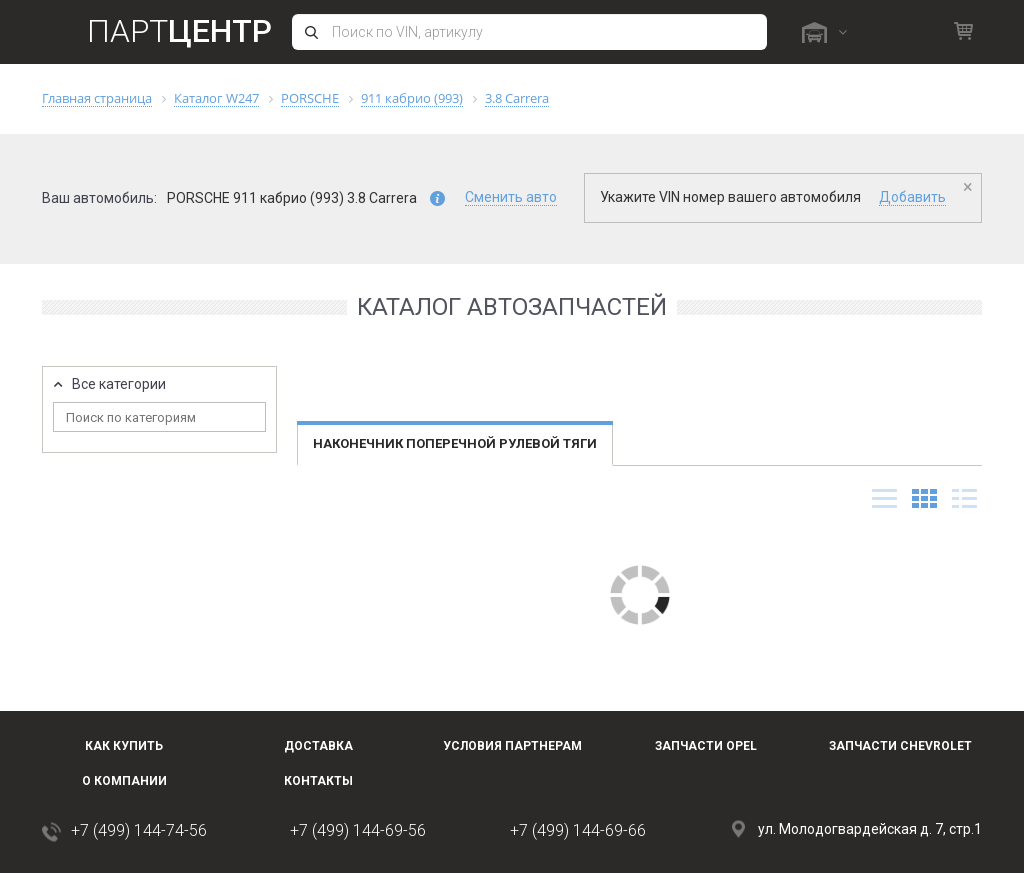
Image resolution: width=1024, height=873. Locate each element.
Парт (179, 31)
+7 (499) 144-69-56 (358, 830)
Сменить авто (511, 197)
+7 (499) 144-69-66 (578, 830)
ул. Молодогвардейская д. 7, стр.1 (870, 829)
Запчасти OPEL (706, 746)
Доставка (318, 746)
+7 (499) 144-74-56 (139, 830)
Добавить (912, 197)
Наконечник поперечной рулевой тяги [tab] (455, 443)
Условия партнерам (512, 746)
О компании (124, 781)
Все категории (119, 384)
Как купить (124, 746)
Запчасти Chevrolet (900, 746)
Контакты (318, 781)
